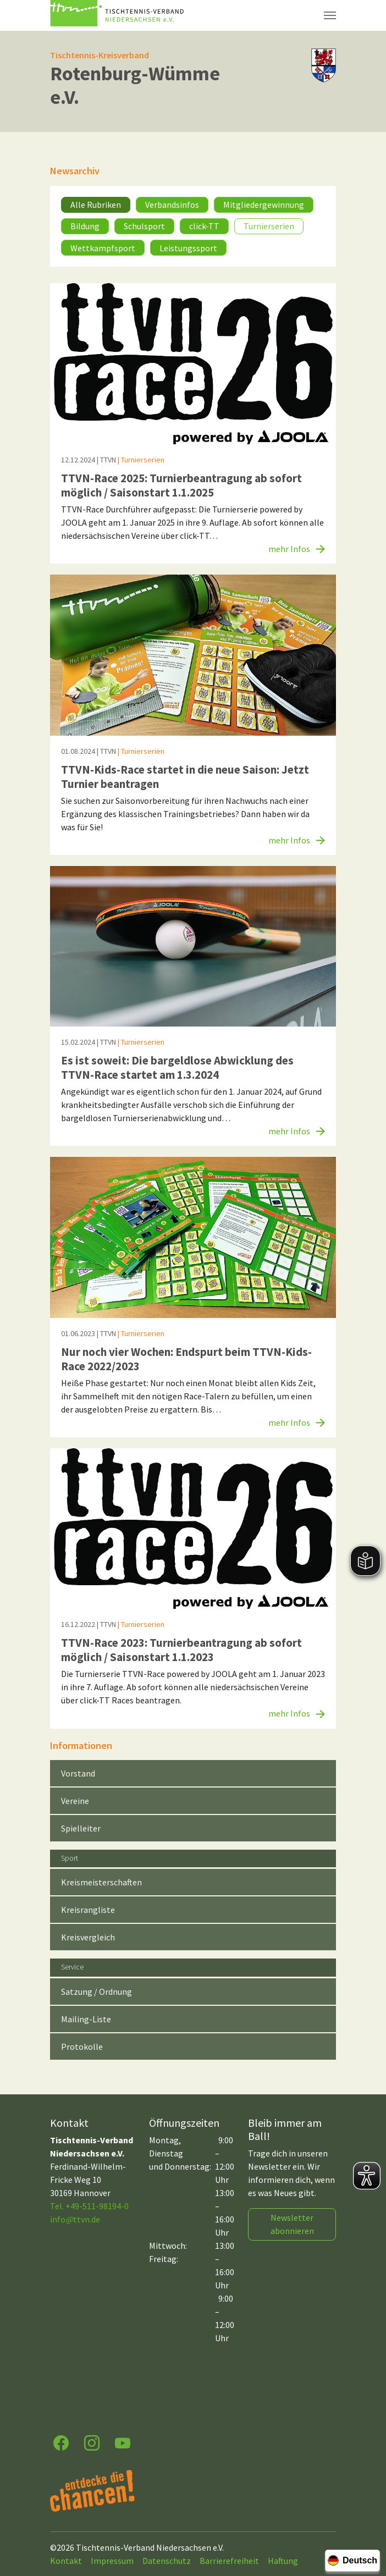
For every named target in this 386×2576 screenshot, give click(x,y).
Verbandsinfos (172, 204)
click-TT (204, 225)
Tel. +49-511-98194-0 (89, 2205)
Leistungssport (188, 247)
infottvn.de (75, 2219)
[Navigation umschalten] (330, 15)
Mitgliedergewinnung (263, 204)
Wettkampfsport (102, 247)
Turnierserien (269, 225)
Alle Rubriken (95, 204)
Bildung (85, 225)
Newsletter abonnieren (292, 2224)
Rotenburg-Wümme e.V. (135, 85)
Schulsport (144, 225)
